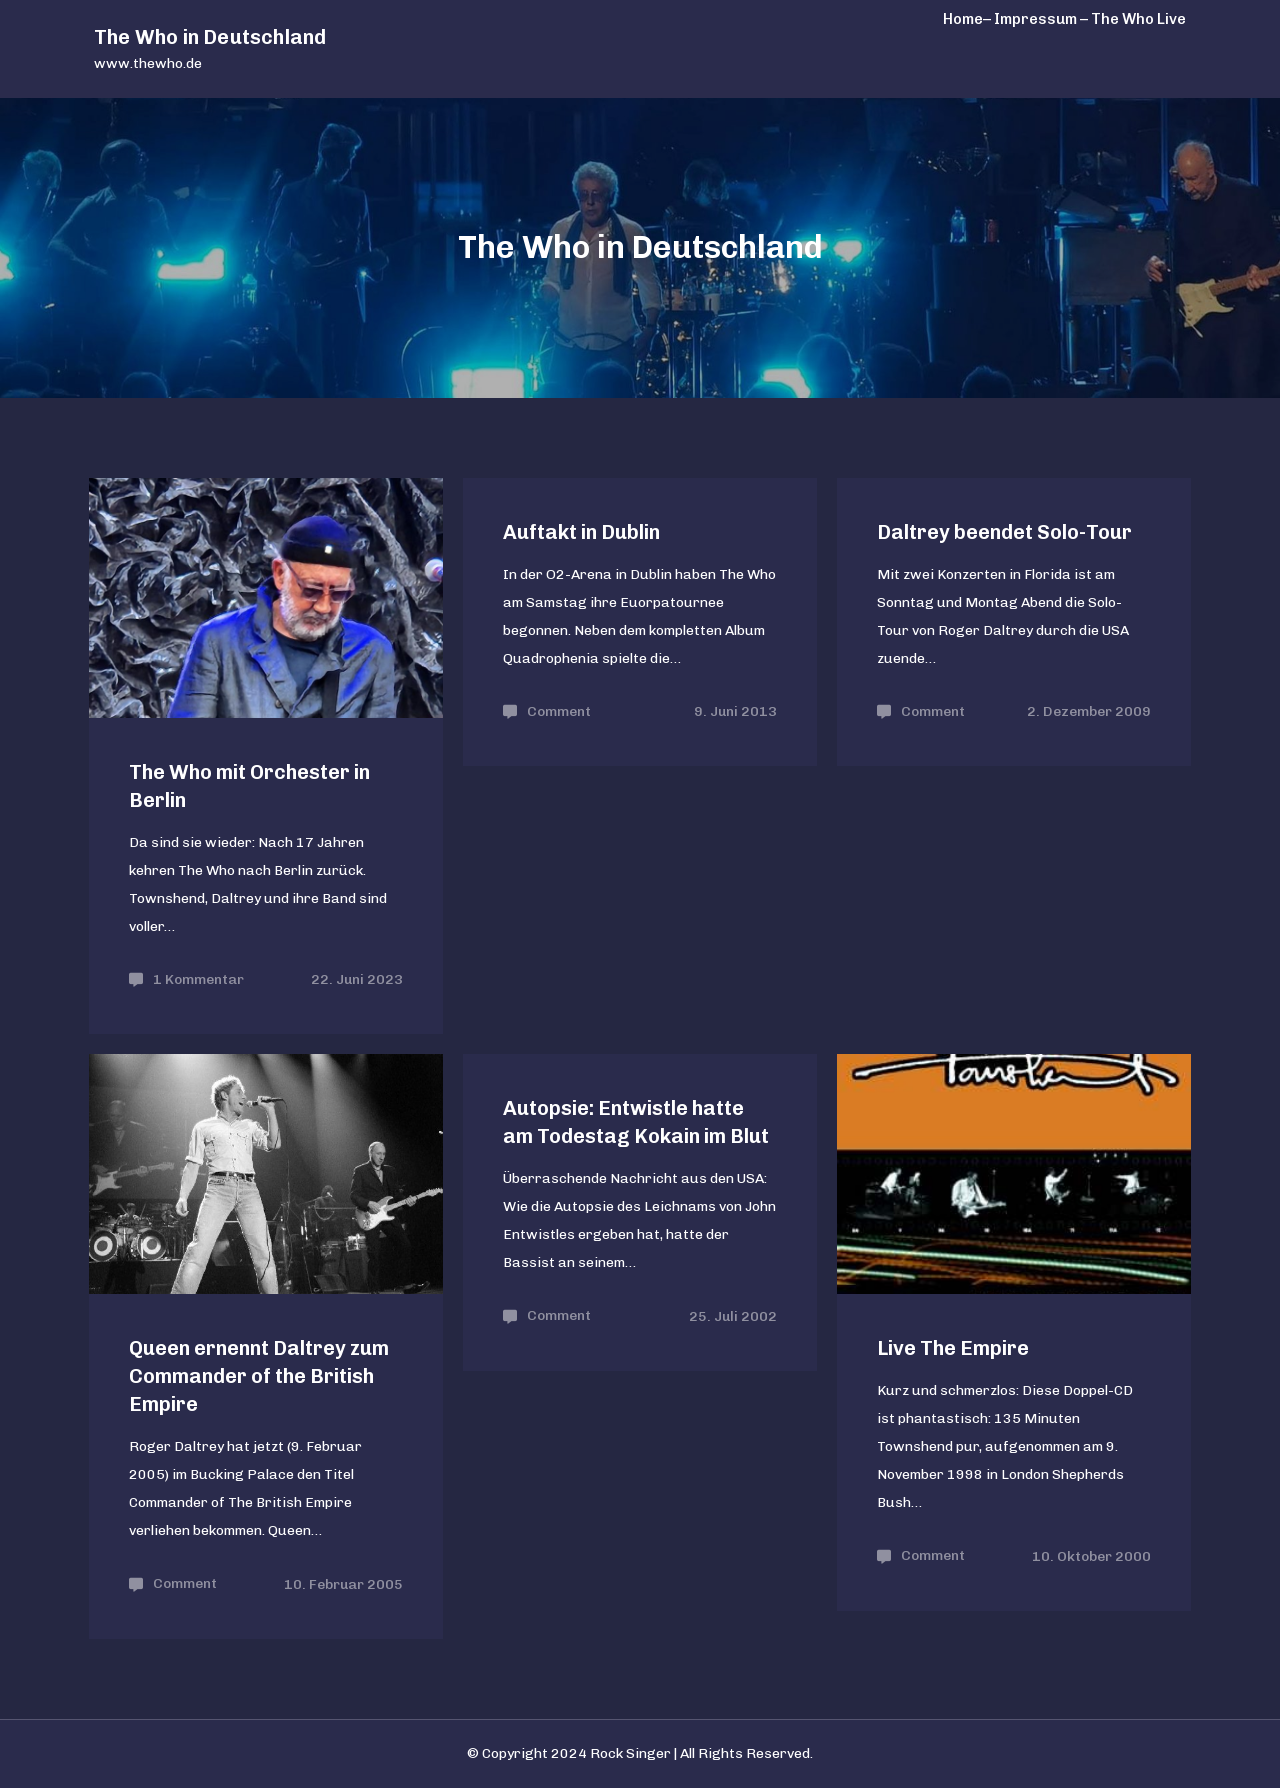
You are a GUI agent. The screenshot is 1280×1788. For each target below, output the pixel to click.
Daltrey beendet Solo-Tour (1004, 532)
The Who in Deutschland (210, 37)
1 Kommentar (198, 979)
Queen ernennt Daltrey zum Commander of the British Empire (259, 1376)
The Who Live (1138, 19)
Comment (559, 711)
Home (963, 19)
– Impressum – (1035, 19)
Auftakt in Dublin (581, 532)
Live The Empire (953, 1348)
